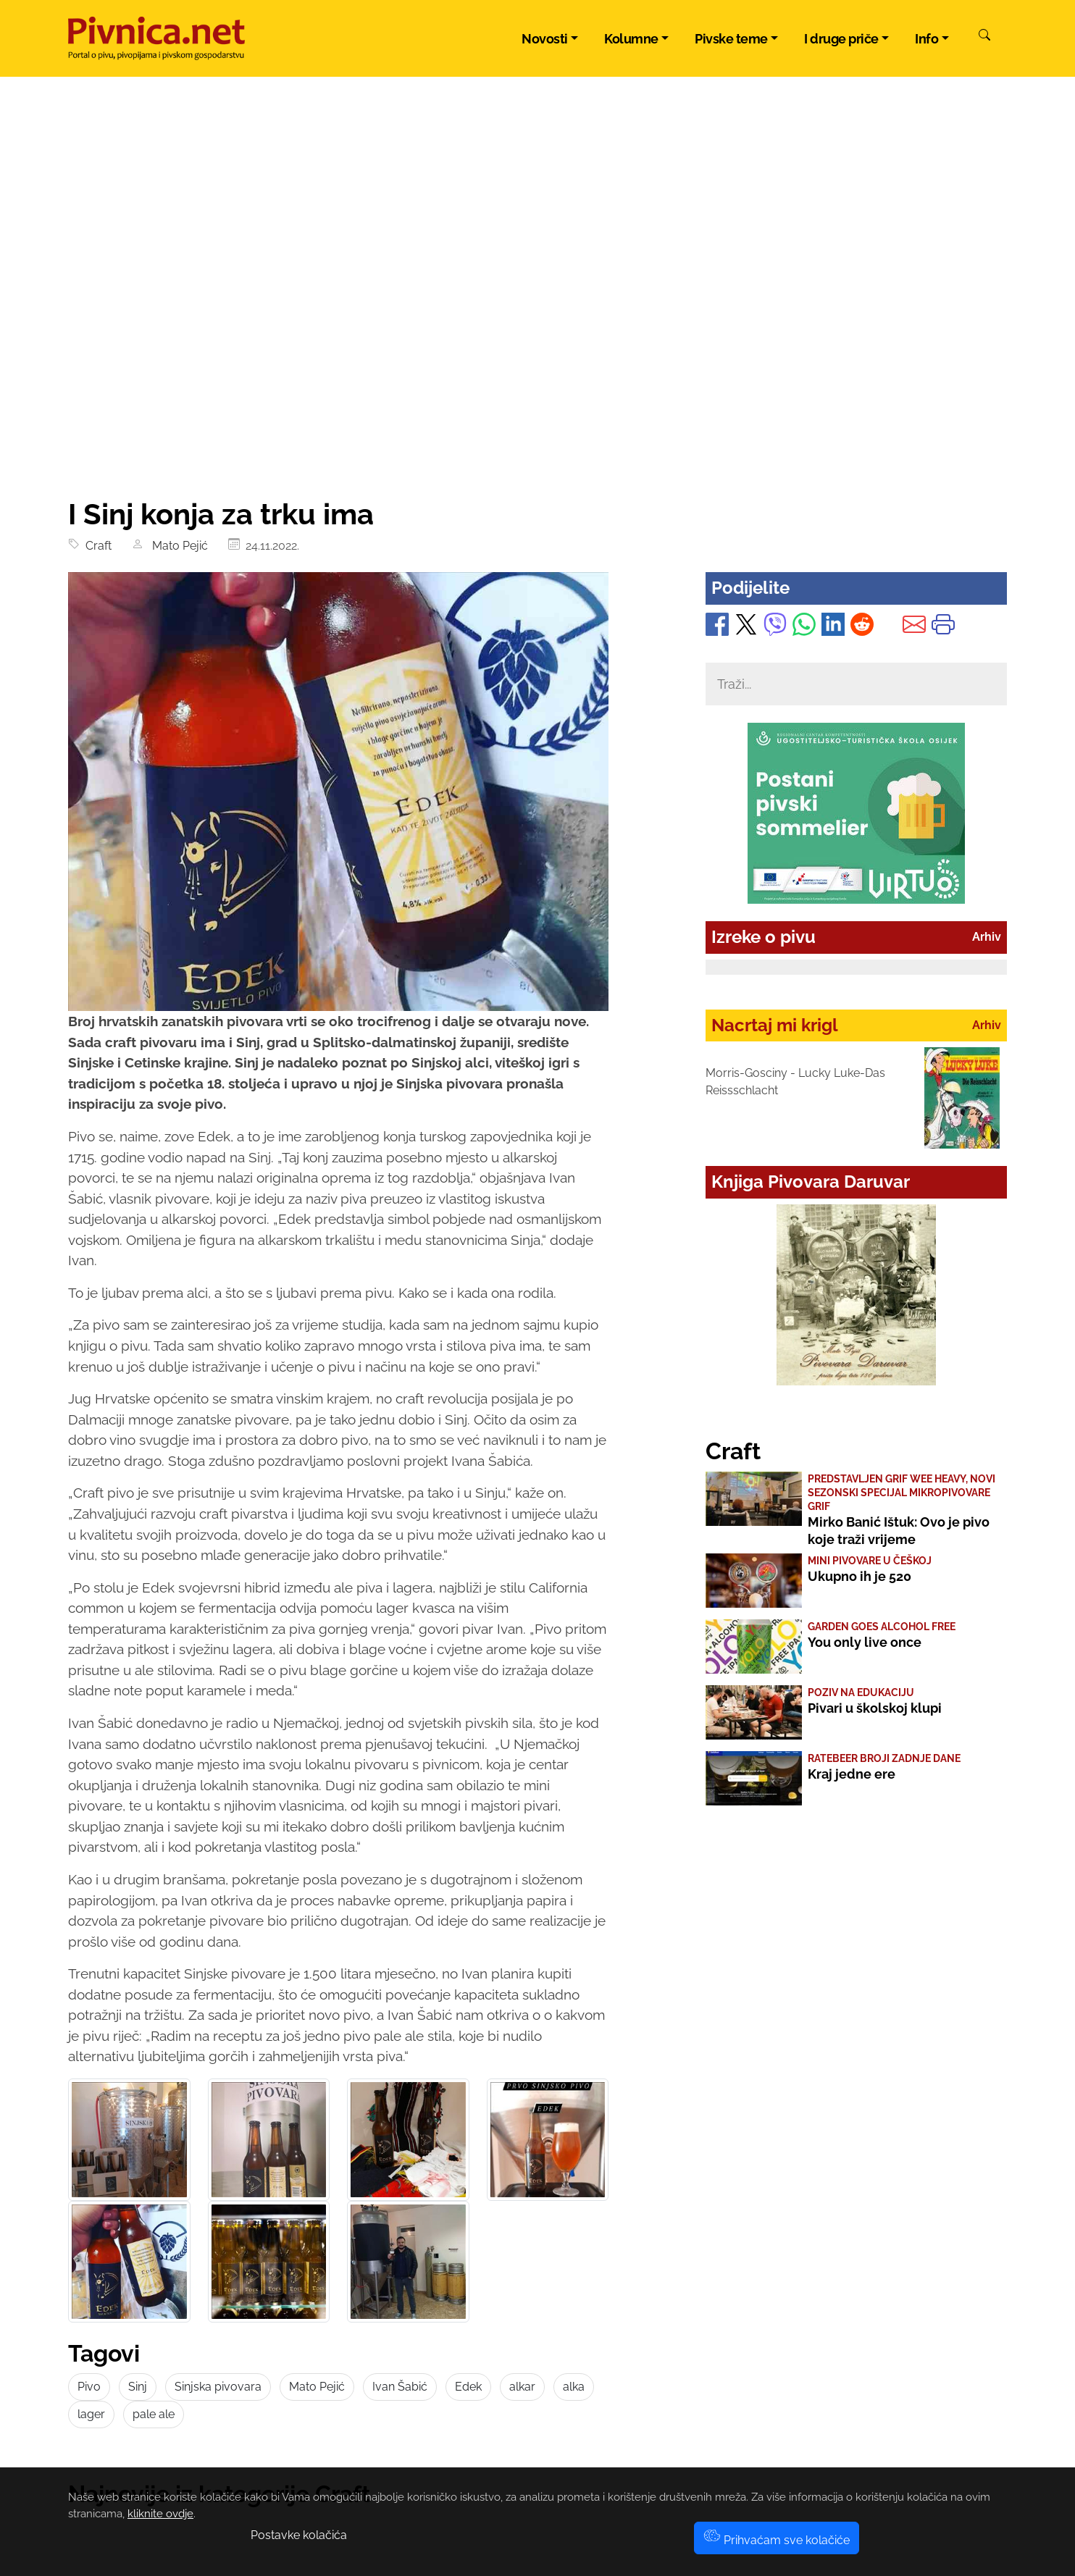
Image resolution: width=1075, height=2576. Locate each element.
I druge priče (841, 38)
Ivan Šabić (399, 2387)
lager (91, 2414)
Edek (468, 2387)
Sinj (137, 2387)
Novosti (545, 38)
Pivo (89, 2387)
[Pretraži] (984, 37)
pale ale (154, 2414)
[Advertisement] (537, 388)
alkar (522, 2387)
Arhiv (986, 937)
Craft (96, 546)
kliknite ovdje (160, 2513)
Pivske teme (731, 38)
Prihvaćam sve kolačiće (776, 2540)
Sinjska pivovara (218, 2387)
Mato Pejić (177, 546)
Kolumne (631, 38)
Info (926, 38)
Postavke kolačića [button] (299, 2535)
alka (574, 2387)
